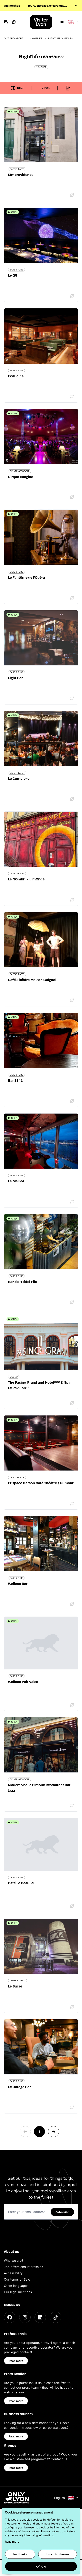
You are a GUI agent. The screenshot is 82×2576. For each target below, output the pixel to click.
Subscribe (62, 2212)
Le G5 (12, 275)
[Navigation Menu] (6, 22)
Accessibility (13, 2273)
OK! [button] (41, 2566)
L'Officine (16, 375)
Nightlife (36, 38)
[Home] (41, 22)
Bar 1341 (15, 1080)
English (66, 2498)
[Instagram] (25, 2317)
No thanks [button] (20, 2554)
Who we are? (13, 2260)
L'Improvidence (20, 174)
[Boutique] (62, 22)
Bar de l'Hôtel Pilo (22, 1281)
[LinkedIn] (40, 2317)
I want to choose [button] (57, 2554)
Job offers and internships (23, 2267)
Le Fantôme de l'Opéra (26, 577)
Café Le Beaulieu (22, 1882)
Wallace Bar (17, 1583)
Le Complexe (18, 778)
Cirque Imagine (20, 476)
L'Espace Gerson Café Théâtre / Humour (41, 1482)
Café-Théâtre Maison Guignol (32, 979)
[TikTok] (55, 2317)
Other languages (16, 2286)
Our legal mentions (18, 2292)
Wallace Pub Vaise (23, 1681)
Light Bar (15, 677)
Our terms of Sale (17, 2279)
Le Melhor (16, 1180)
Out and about (14, 38)
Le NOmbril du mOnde (26, 878)
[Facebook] (9, 2317)
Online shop (12, 5)
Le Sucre (15, 1986)
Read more (16, 2361)
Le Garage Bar (19, 2086)
